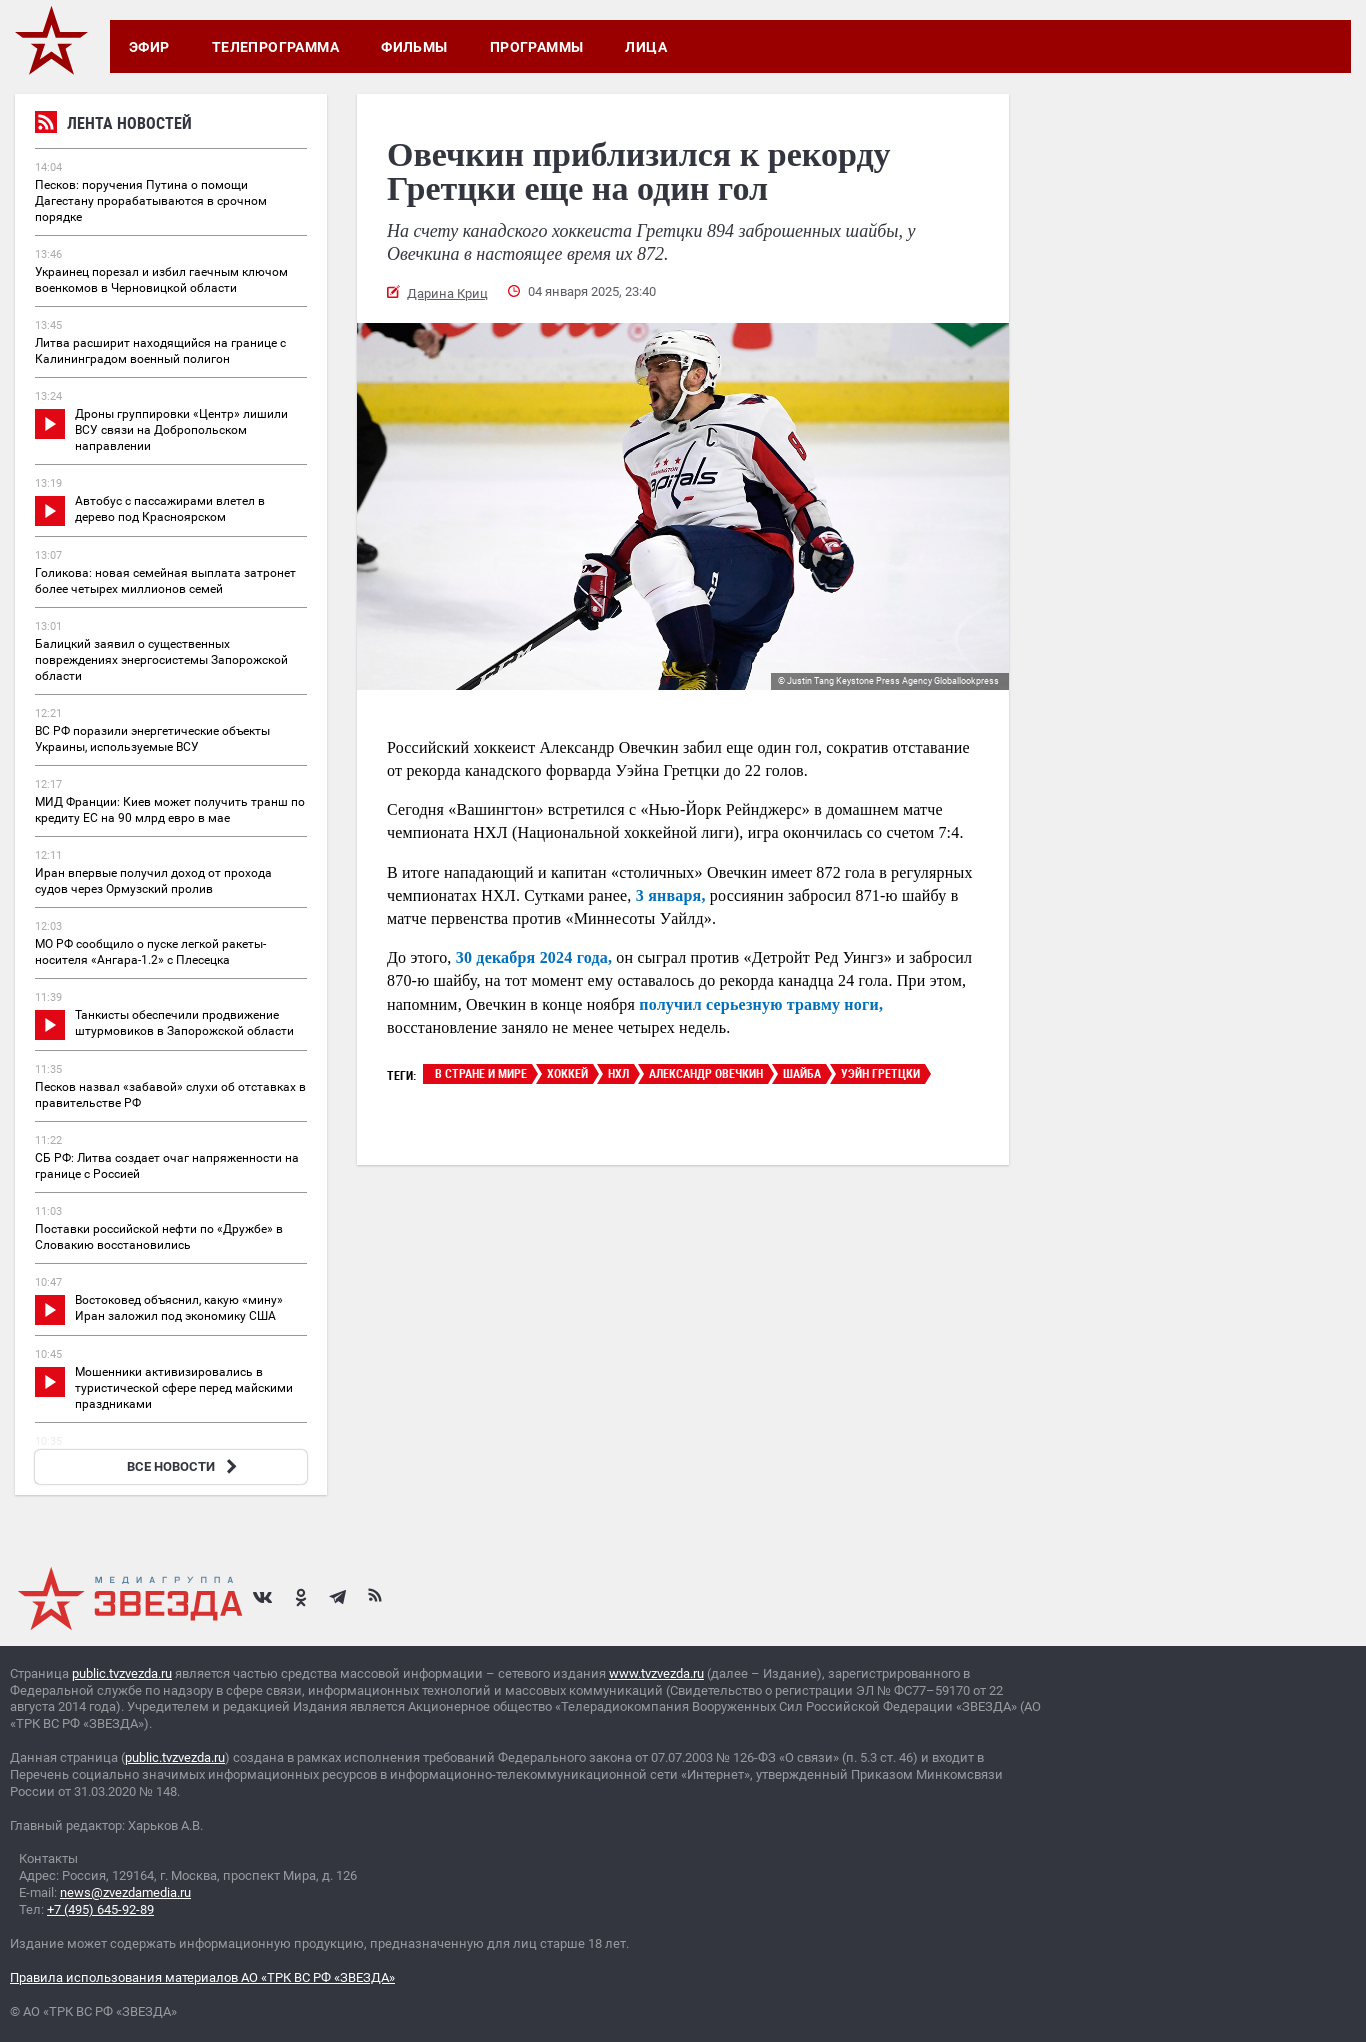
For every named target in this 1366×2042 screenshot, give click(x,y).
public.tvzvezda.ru (122, 1673)
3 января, (671, 895)
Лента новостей (113, 125)
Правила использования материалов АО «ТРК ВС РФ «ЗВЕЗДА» (202, 1977)
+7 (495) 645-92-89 (100, 1909)
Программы (537, 47)
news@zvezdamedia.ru (125, 1892)
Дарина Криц (447, 293)
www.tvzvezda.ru (656, 1673)
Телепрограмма (275, 47)
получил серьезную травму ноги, (761, 1004)
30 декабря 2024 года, (534, 957)
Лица (646, 47)
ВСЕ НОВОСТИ (184, 1466)
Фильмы (414, 47)
